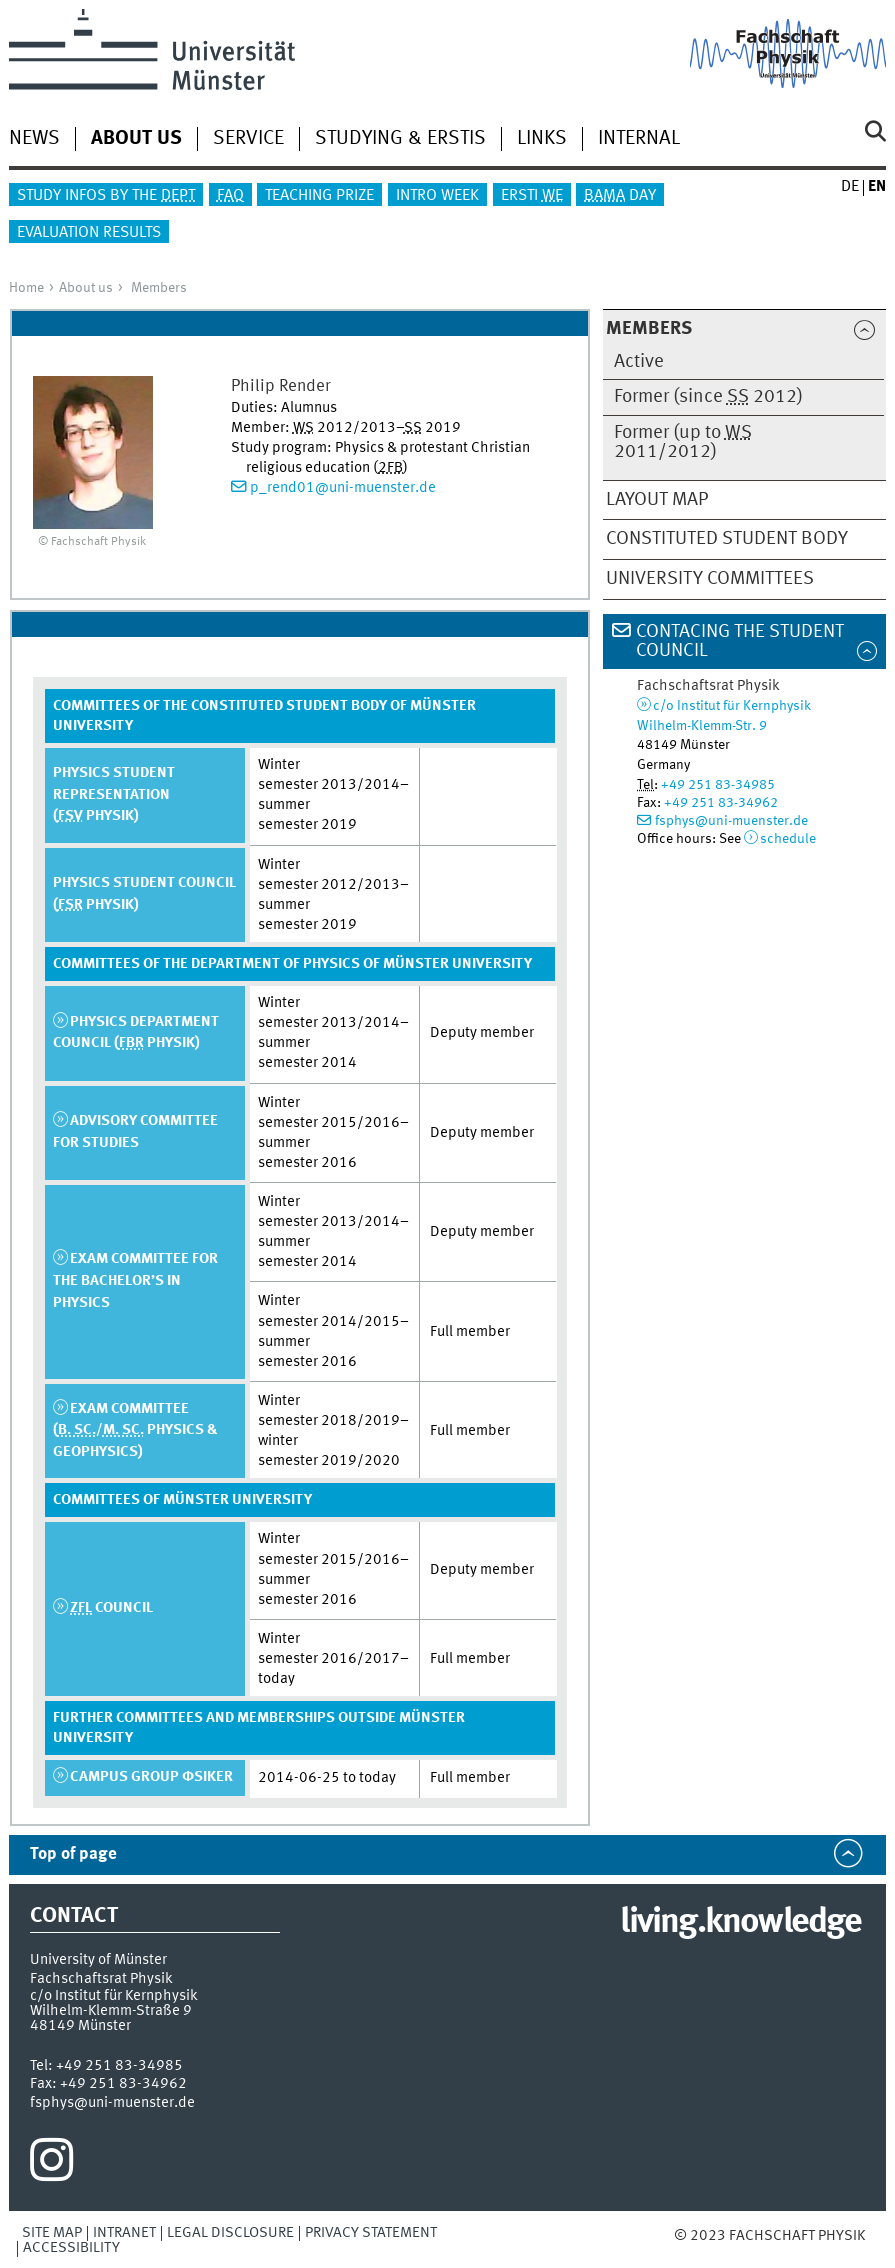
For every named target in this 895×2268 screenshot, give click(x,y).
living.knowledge (740, 1923)
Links (542, 139)
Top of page (73, 1854)
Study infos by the (106, 196)
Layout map (657, 500)
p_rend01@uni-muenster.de (343, 488)
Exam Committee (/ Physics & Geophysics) (135, 1430)
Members (159, 288)
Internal (639, 139)
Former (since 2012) (708, 397)
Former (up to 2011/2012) (683, 442)
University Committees (710, 579)
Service (248, 139)
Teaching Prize (319, 196)
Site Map (52, 2233)
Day (620, 196)
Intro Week (437, 196)
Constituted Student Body (727, 539)
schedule (788, 839)
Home (26, 288)
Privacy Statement (371, 2233)
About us (86, 288)
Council (111, 1608)
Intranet (124, 2233)
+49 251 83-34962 (721, 803)
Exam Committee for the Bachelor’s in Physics (136, 1280)
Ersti (532, 196)
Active (639, 362)
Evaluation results (89, 233)
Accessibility (71, 2248)
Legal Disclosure (230, 2233)
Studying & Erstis (400, 139)
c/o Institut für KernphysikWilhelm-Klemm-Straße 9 (114, 2003)
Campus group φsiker (151, 1777)
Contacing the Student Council (740, 641)
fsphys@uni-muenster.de (731, 821)
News (34, 139)
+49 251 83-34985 (718, 785)
